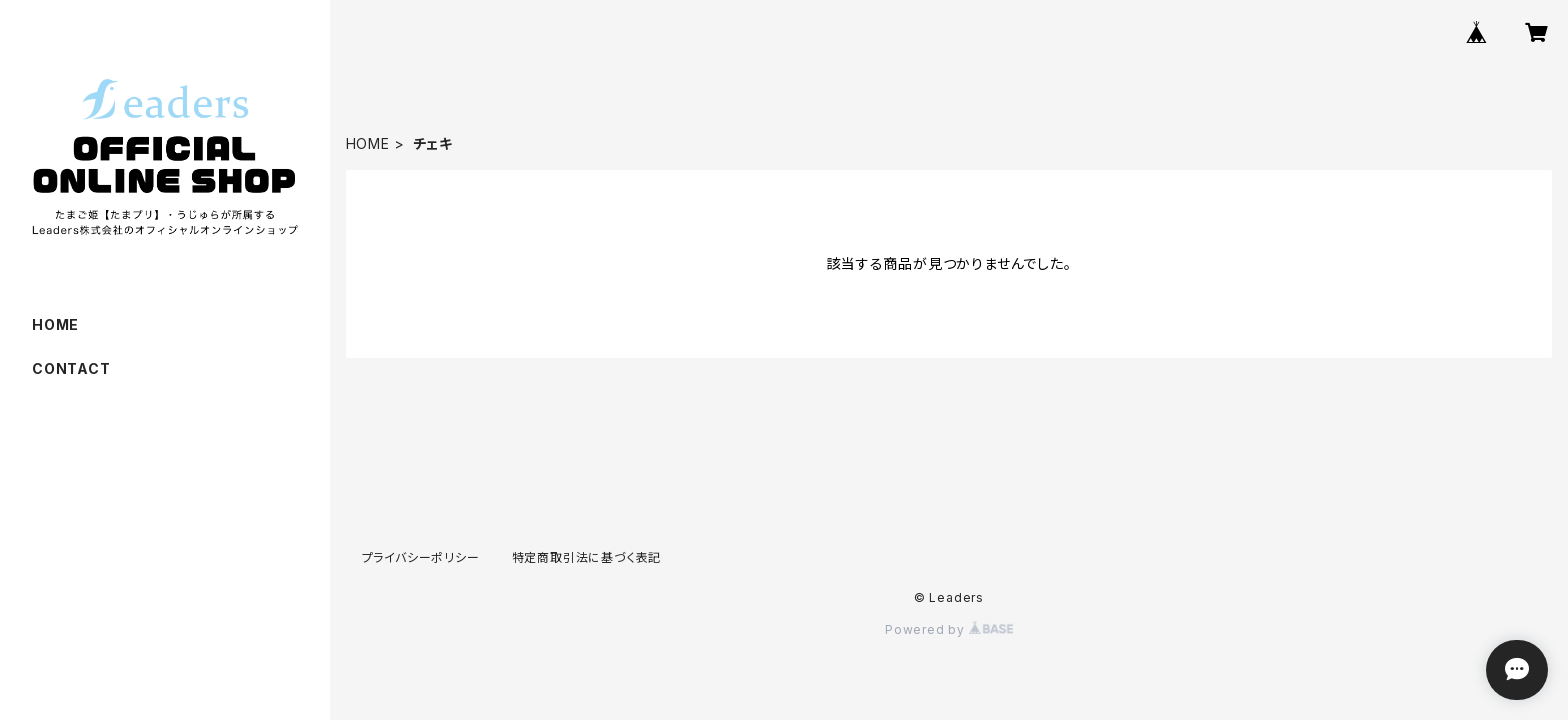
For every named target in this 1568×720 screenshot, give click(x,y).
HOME (368, 143)
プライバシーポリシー (421, 557)
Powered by (949, 629)
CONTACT (71, 368)
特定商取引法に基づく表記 (587, 557)
